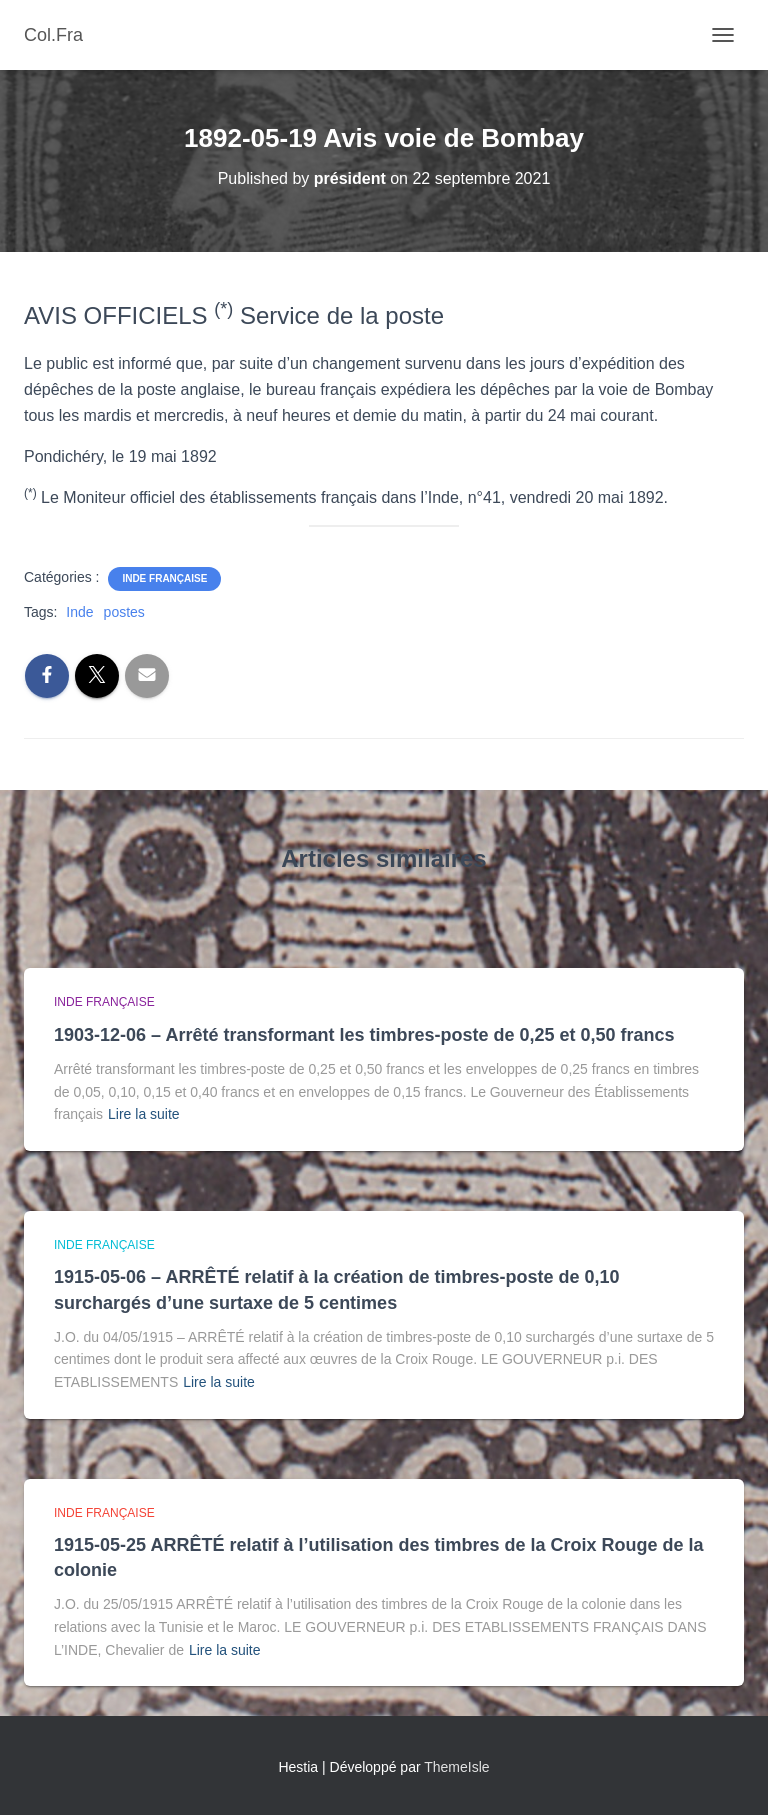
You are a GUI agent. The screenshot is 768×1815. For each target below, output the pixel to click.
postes (124, 612)
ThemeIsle (456, 1767)
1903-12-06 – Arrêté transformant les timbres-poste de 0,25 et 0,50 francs (364, 1035)
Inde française (164, 578)
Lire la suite (144, 1114)
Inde (79, 612)
